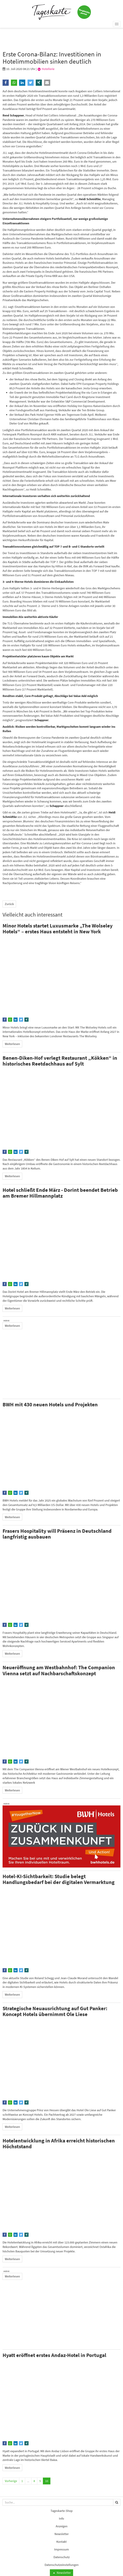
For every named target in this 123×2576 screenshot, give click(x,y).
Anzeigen (61, 2526)
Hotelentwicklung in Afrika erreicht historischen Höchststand (59, 2143)
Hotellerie (45, 69)
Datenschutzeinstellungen (62, 2565)
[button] (6, 83)
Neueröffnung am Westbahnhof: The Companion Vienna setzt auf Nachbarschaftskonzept (59, 1670)
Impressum (61, 2549)
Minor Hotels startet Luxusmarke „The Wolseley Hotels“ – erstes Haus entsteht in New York (58, 928)
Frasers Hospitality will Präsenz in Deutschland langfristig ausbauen (57, 1533)
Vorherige (11, 2481)
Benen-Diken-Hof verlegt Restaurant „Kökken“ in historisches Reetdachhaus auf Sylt (60, 1060)
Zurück (9, 904)
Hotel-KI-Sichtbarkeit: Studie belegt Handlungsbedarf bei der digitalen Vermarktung (59, 1879)
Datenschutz (61, 2557)
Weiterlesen (12, 1044)
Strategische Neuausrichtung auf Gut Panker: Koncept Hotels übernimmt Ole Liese (55, 2011)
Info (61, 2518)
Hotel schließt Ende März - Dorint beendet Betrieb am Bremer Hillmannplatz (60, 1192)
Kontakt (61, 2542)
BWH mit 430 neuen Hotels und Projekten (50, 1404)
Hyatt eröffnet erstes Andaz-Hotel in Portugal (54, 2355)
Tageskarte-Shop (62, 2511)
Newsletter (61, 2573)
